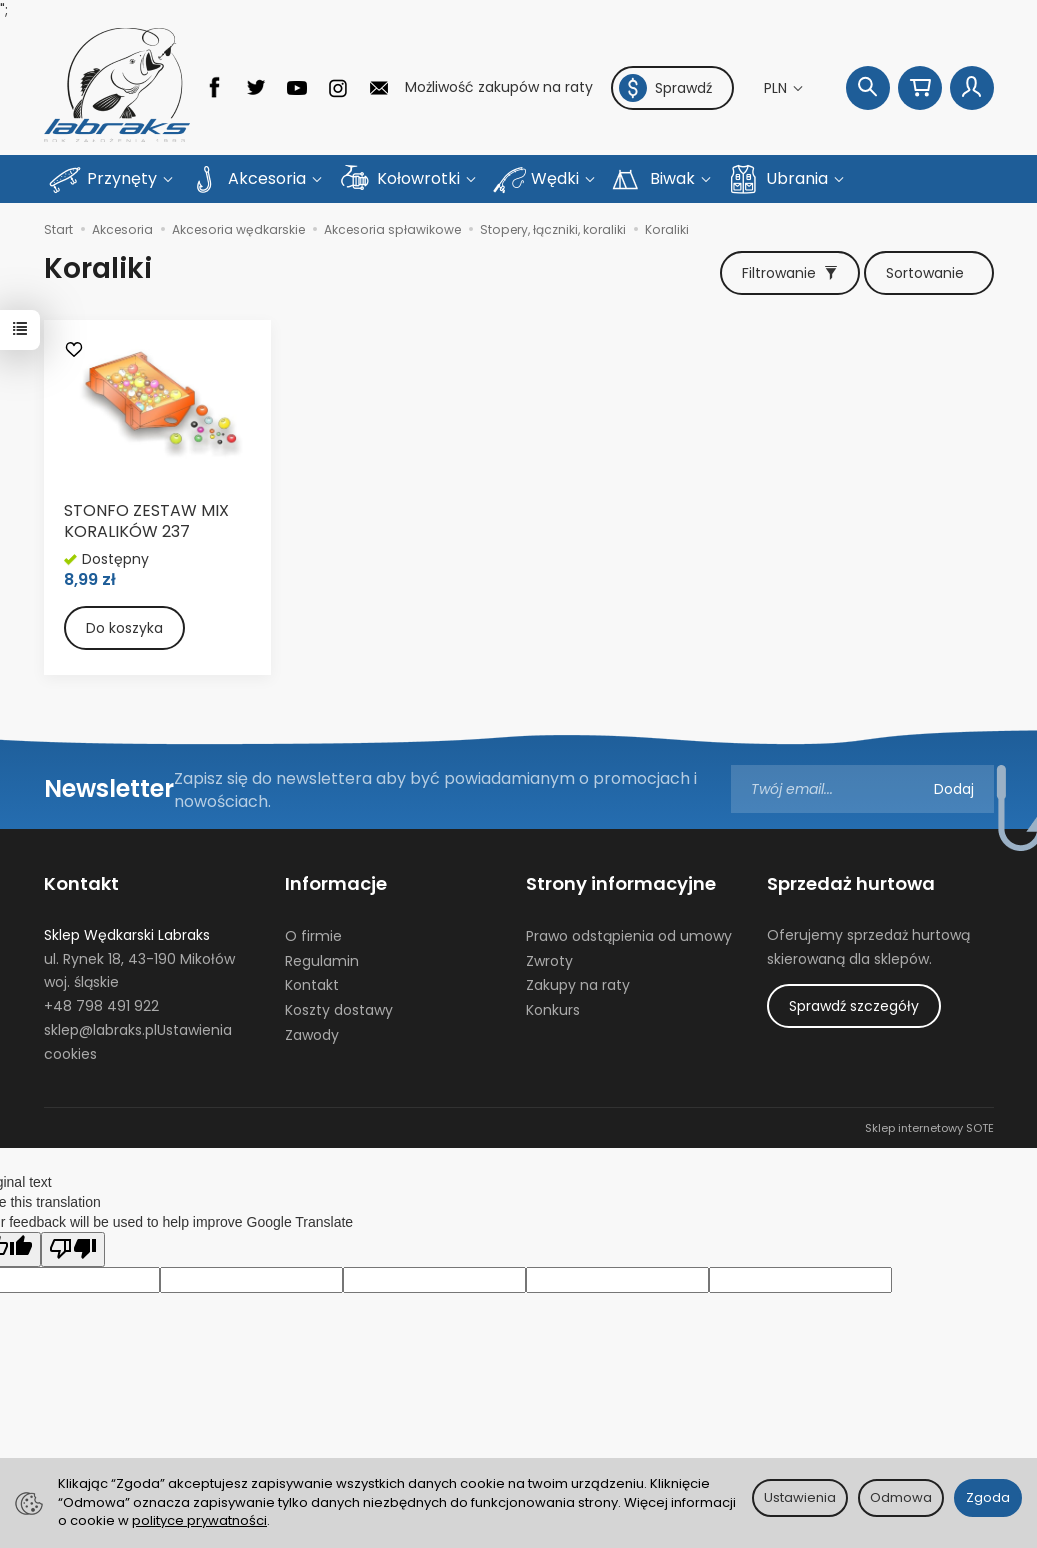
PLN (777, 88)
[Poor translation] (73, 1248)
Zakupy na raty (578, 985)
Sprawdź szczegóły (854, 1006)
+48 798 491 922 (101, 1006)
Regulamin (322, 960)
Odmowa (901, 1497)
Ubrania (799, 178)
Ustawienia (800, 1497)
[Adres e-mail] (862, 789)
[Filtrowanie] (790, 273)
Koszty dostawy (339, 1010)
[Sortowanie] (929, 273)
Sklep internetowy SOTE (929, 1127)
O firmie (313, 936)
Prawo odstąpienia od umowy (629, 936)
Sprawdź (665, 88)
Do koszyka (124, 628)
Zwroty (549, 960)
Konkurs (553, 1010)
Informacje (336, 884)
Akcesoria (269, 178)
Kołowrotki (420, 178)
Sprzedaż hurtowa (851, 884)
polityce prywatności (199, 1520)
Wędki (557, 178)
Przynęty (124, 178)
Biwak (674, 178)
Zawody (312, 1035)
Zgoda (988, 1497)
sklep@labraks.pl (100, 1030)
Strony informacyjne (621, 884)
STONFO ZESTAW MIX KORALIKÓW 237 (146, 521)
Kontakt (81, 884)
